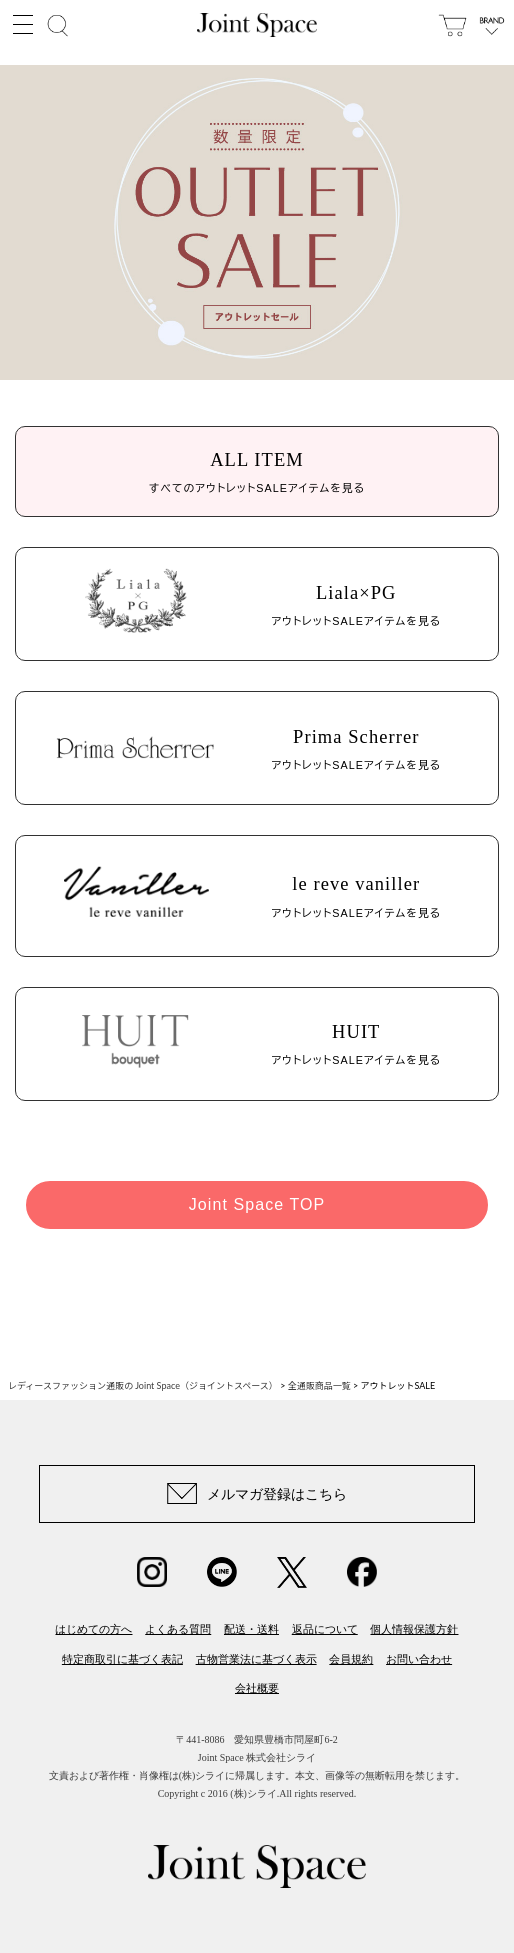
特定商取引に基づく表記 (122, 1659)
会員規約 (351, 1659)
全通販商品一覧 (319, 1385)
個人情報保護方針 (414, 1629)
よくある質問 (178, 1629)
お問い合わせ (419, 1659)
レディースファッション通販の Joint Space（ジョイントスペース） (143, 1385)
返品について (325, 1629)
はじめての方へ (93, 1629)
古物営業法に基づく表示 (256, 1659)
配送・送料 (251, 1629)
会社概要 (257, 1688)
